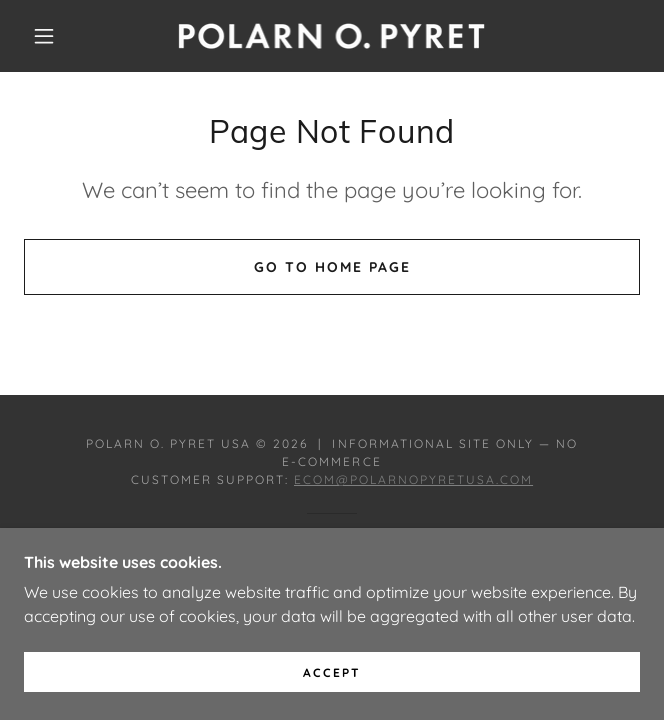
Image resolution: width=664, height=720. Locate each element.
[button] (55, 36)
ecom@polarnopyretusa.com (413, 479)
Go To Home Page (332, 267)
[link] (331, 36)
